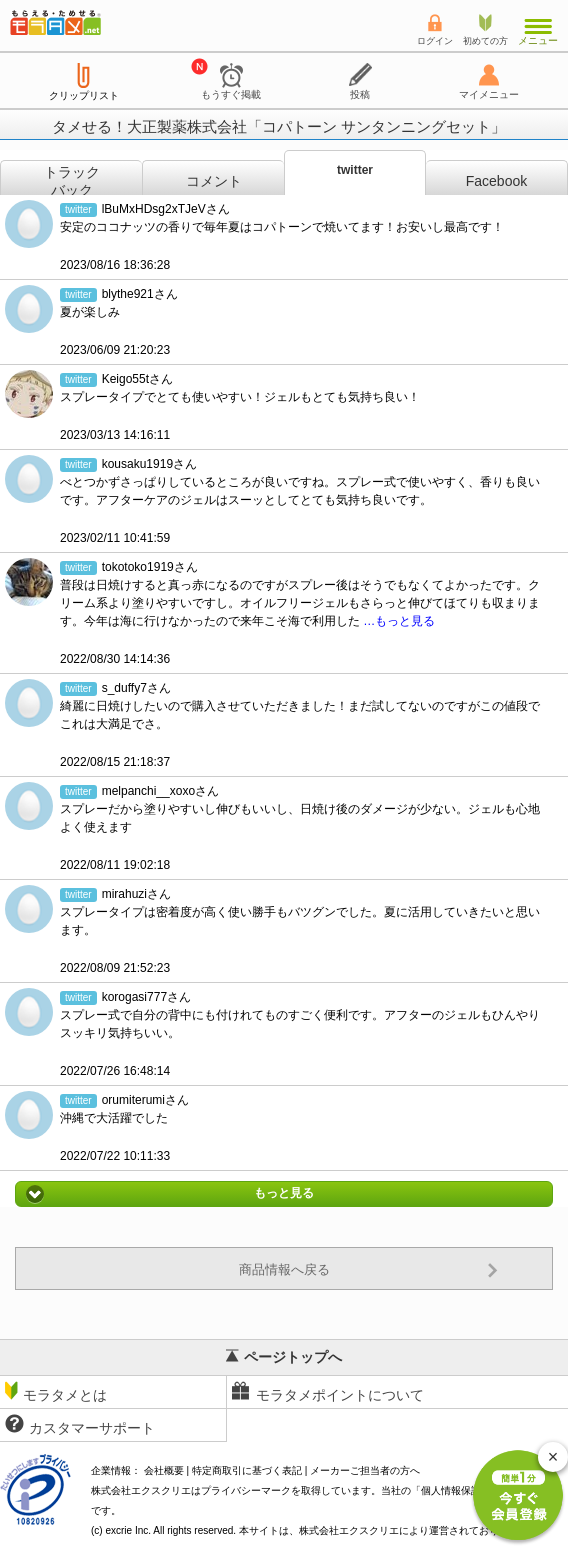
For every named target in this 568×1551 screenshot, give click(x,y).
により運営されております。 (414, 1530)
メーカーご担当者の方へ (365, 1470)
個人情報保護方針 (461, 1490)
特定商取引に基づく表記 (247, 1470)
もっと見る (284, 1194)
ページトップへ (284, 1357)
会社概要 (164, 1470)
